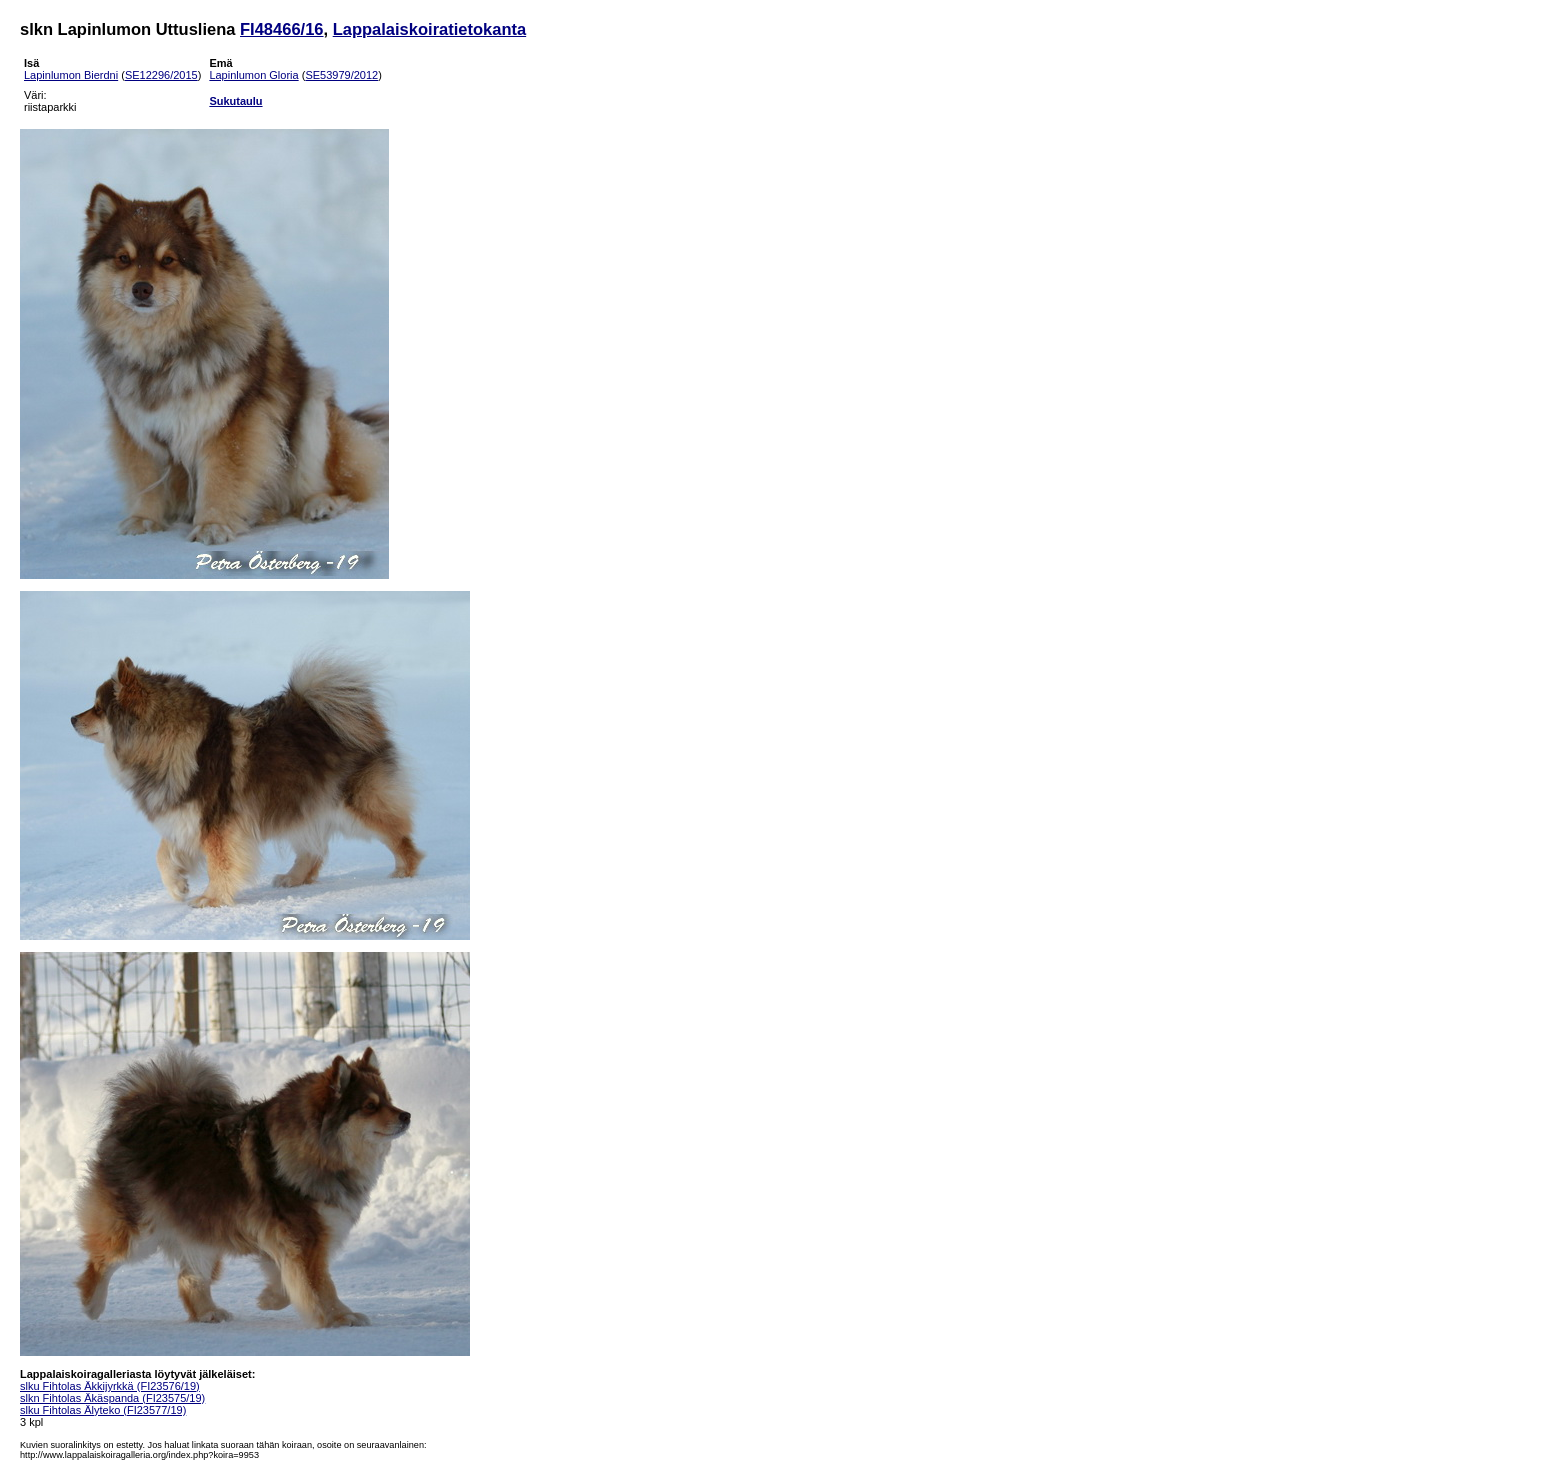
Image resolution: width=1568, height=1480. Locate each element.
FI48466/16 (281, 29)
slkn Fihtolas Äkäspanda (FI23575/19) (112, 1398)
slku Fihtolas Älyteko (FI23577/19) (103, 1410)
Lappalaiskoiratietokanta (429, 29)
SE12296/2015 (161, 75)
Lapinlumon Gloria (253, 75)
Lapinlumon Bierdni (71, 75)
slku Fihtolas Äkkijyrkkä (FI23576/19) (110, 1386)
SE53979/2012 (341, 75)
